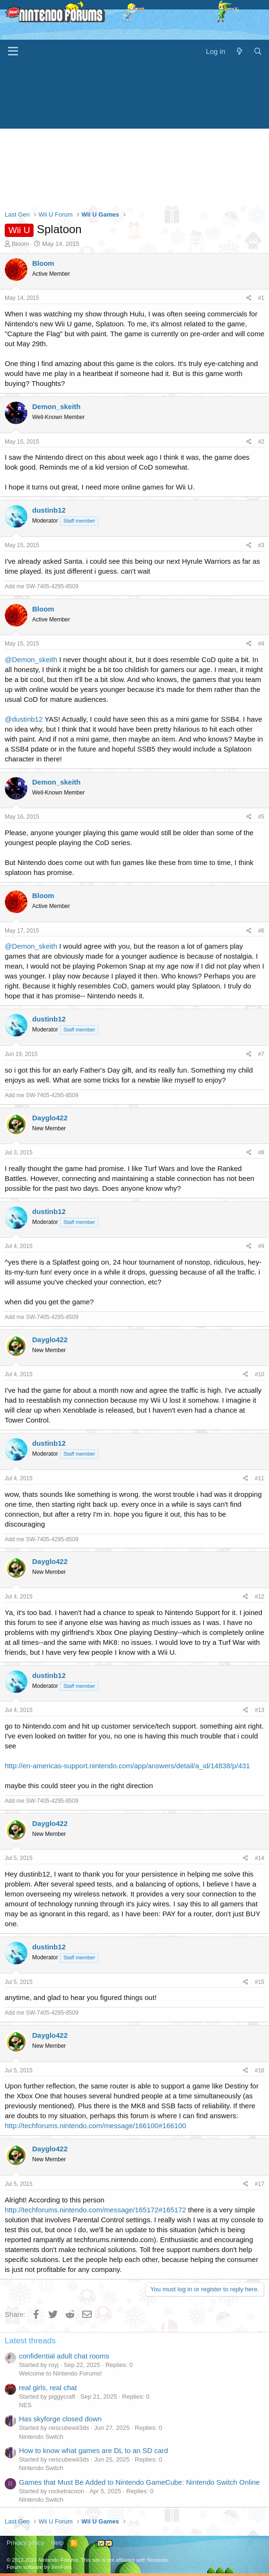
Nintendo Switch (41, 2436)
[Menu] (13, 51)
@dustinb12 (24, 719)
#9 (261, 1246)
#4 (261, 643)
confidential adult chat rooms (64, 2356)
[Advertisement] (134, 134)
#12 (259, 1596)
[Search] (258, 51)
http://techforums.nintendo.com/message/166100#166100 (95, 2126)
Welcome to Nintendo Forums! (60, 2373)
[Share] (249, 298)
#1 (261, 298)
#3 (261, 545)
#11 (259, 1478)
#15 (259, 1982)
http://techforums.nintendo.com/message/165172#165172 (95, 2210)
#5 (261, 816)
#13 (259, 1710)
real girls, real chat (48, 2388)
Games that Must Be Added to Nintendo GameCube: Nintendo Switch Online (139, 2482)
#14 (259, 1858)
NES (25, 2405)
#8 (261, 1152)
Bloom (20, 243)
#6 (261, 930)
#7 (261, 1054)
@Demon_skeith (31, 659)
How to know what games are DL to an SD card (93, 2450)
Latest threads (30, 2340)
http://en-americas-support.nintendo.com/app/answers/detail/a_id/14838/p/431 (127, 1766)
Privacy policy (25, 2542)
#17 (259, 2184)
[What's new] (239, 51)
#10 (259, 1374)
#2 (261, 441)
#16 (259, 2070)
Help (57, 2542)
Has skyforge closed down (60, 2419)
